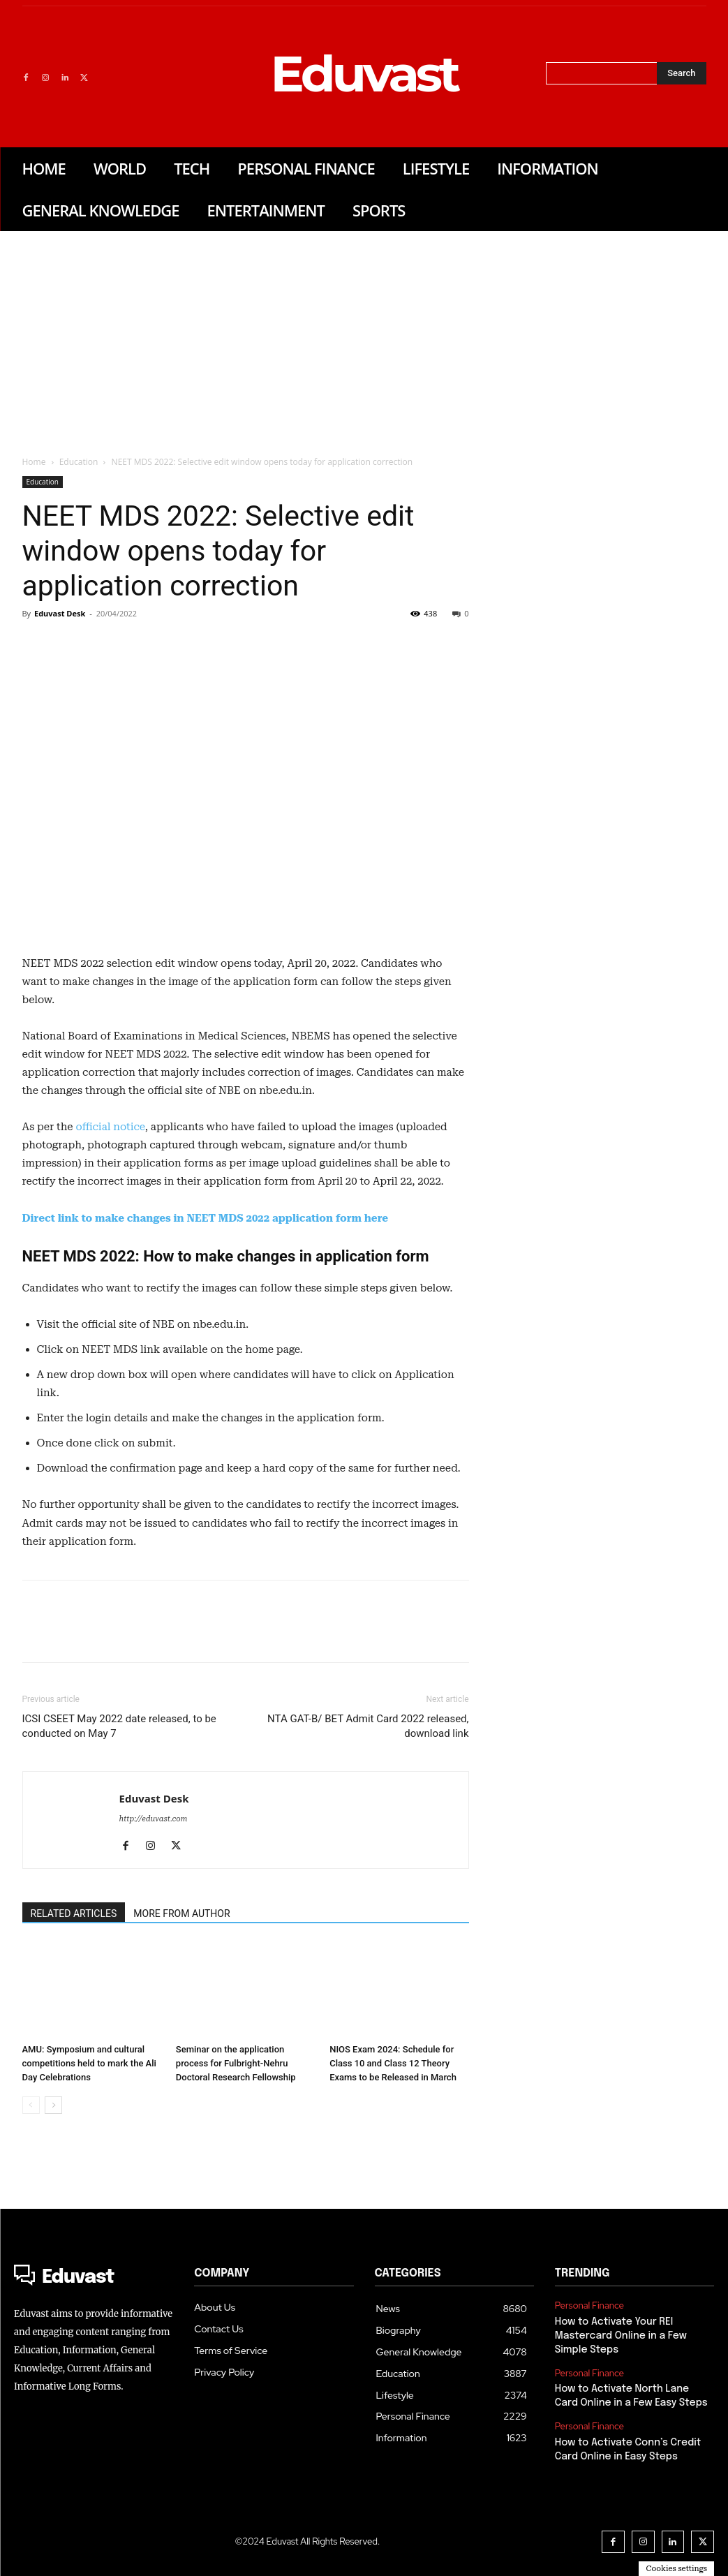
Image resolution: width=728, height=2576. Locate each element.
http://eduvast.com (153, 1818)
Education (78, 462)
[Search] (681, 73)
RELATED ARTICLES (74, 1913)
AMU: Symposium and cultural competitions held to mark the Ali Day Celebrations (89, 2063)
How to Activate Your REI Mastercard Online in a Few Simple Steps (620, 2335)
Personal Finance (589, 2305)
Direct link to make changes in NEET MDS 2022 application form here (205, 1218)
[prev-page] (31, 2105)
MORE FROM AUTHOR (181, 1913)
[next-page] (53, 2105)
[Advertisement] (364, 336)
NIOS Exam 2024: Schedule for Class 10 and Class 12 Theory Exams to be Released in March (392, 2063)
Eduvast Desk (59, 613)
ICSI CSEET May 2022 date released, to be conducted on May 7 (119, 1726)
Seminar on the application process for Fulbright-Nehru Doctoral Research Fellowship (236, 2063)
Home (34, 462)
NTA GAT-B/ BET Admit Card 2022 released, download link (367, 1726)
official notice (109, 1126)
